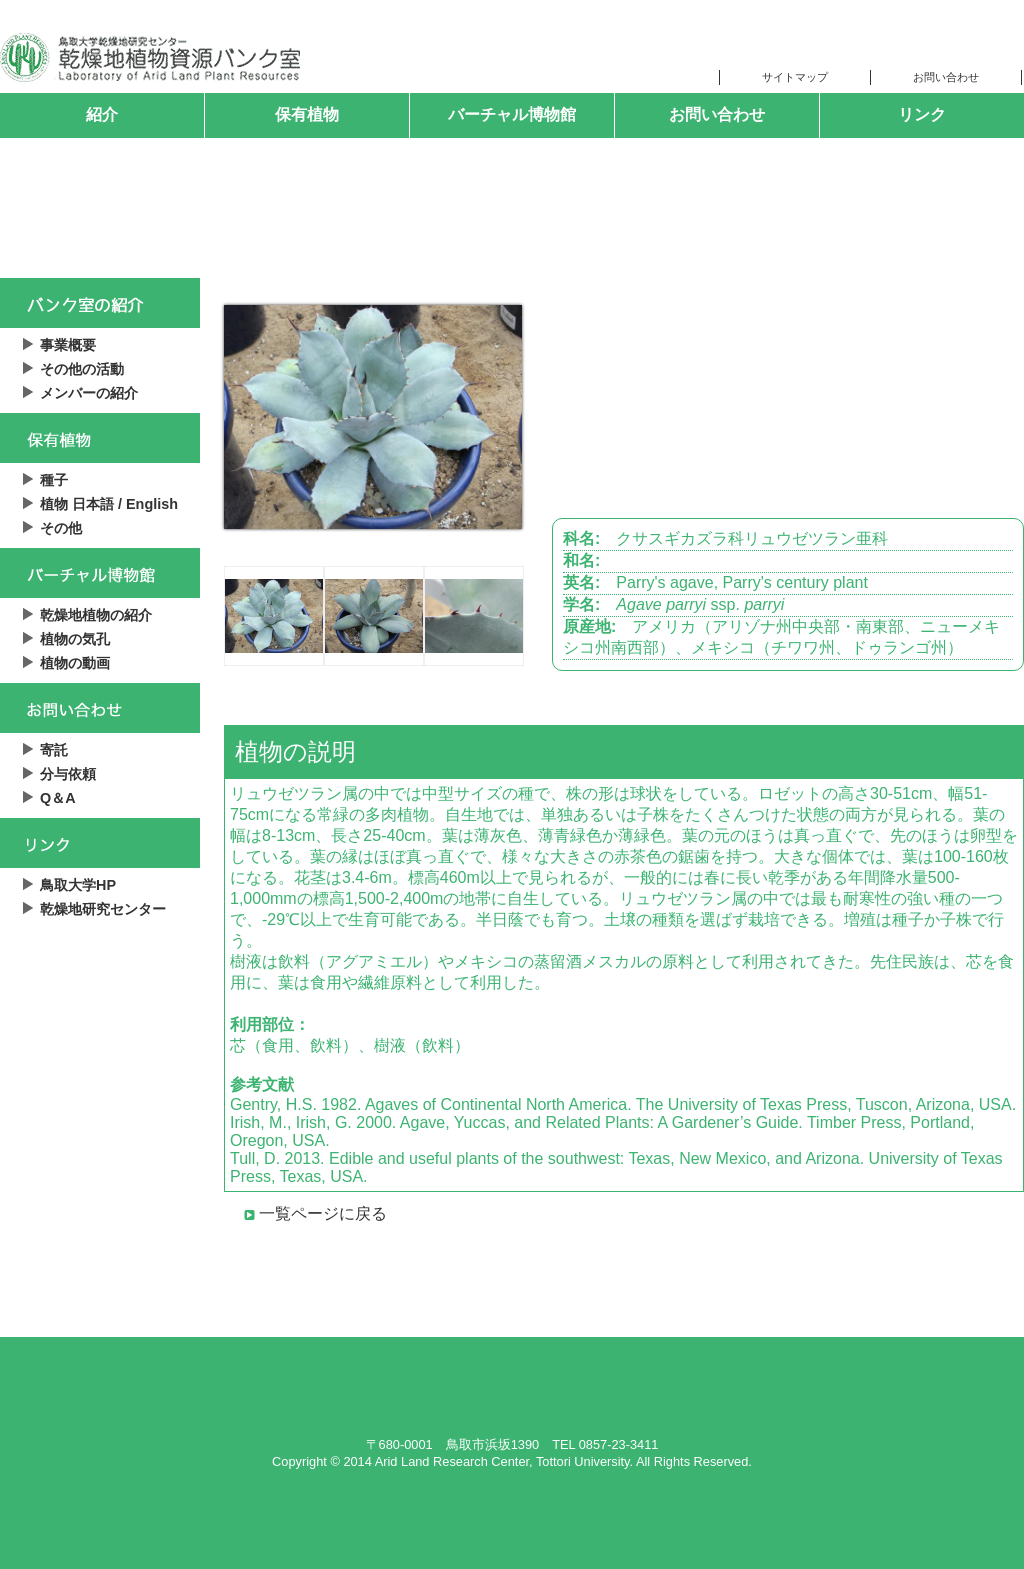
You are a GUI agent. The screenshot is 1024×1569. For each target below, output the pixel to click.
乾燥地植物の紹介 (96, 615)
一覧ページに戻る (323, 1213)
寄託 (54, 750)
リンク (922, 114)
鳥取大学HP (78, 885)
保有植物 (307, 114)
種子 (54, 480)
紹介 (102, 114)
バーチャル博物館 (512, 114)
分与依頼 (68, 774)
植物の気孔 (75, 639)
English (152, 504)
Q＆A (58, 798)
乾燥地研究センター (103, 909)
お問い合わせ (717, 114)
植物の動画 (75, 663)
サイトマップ (795, 77)
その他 (61, 528)
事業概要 (68, 345)
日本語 (93, 504)
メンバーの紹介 (89, 393)
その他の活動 (82, 369)
